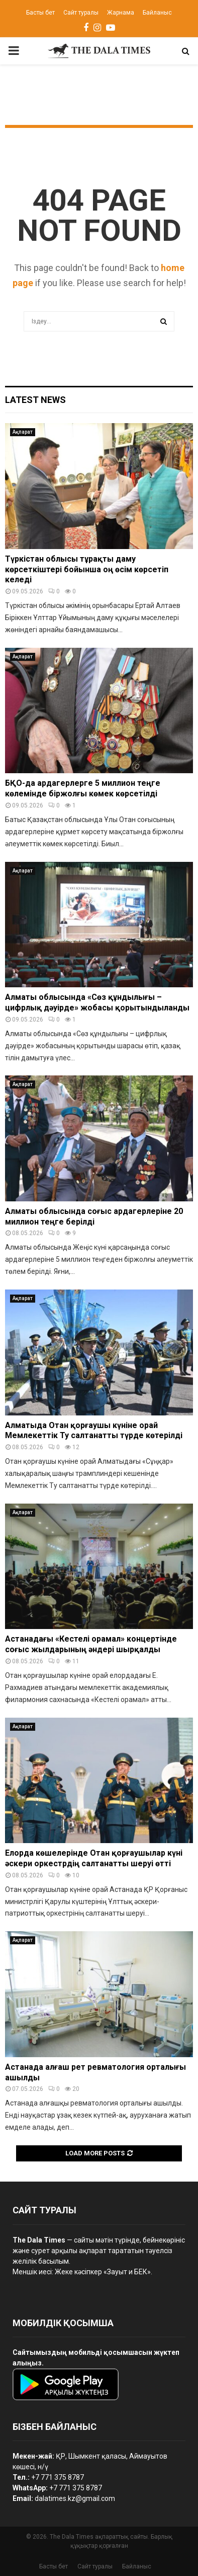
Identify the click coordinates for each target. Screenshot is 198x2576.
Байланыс (157, 12)
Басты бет (40, 12)
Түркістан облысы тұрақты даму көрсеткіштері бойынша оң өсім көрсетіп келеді (86, 569)
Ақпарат (23, 432)
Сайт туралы (80, 12)
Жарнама (120, 12)
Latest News (35, 399)
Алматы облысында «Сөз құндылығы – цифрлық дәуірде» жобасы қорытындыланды (97, 1002)
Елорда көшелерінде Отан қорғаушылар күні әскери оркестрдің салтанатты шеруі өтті (93, 1858)
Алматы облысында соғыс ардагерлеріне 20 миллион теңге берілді (94, 1216)
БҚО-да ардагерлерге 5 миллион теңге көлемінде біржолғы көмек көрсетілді (82, 788)
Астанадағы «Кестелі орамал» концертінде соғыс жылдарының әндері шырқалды (91, 1644)
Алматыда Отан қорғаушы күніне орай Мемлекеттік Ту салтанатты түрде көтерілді (93, 1430)
